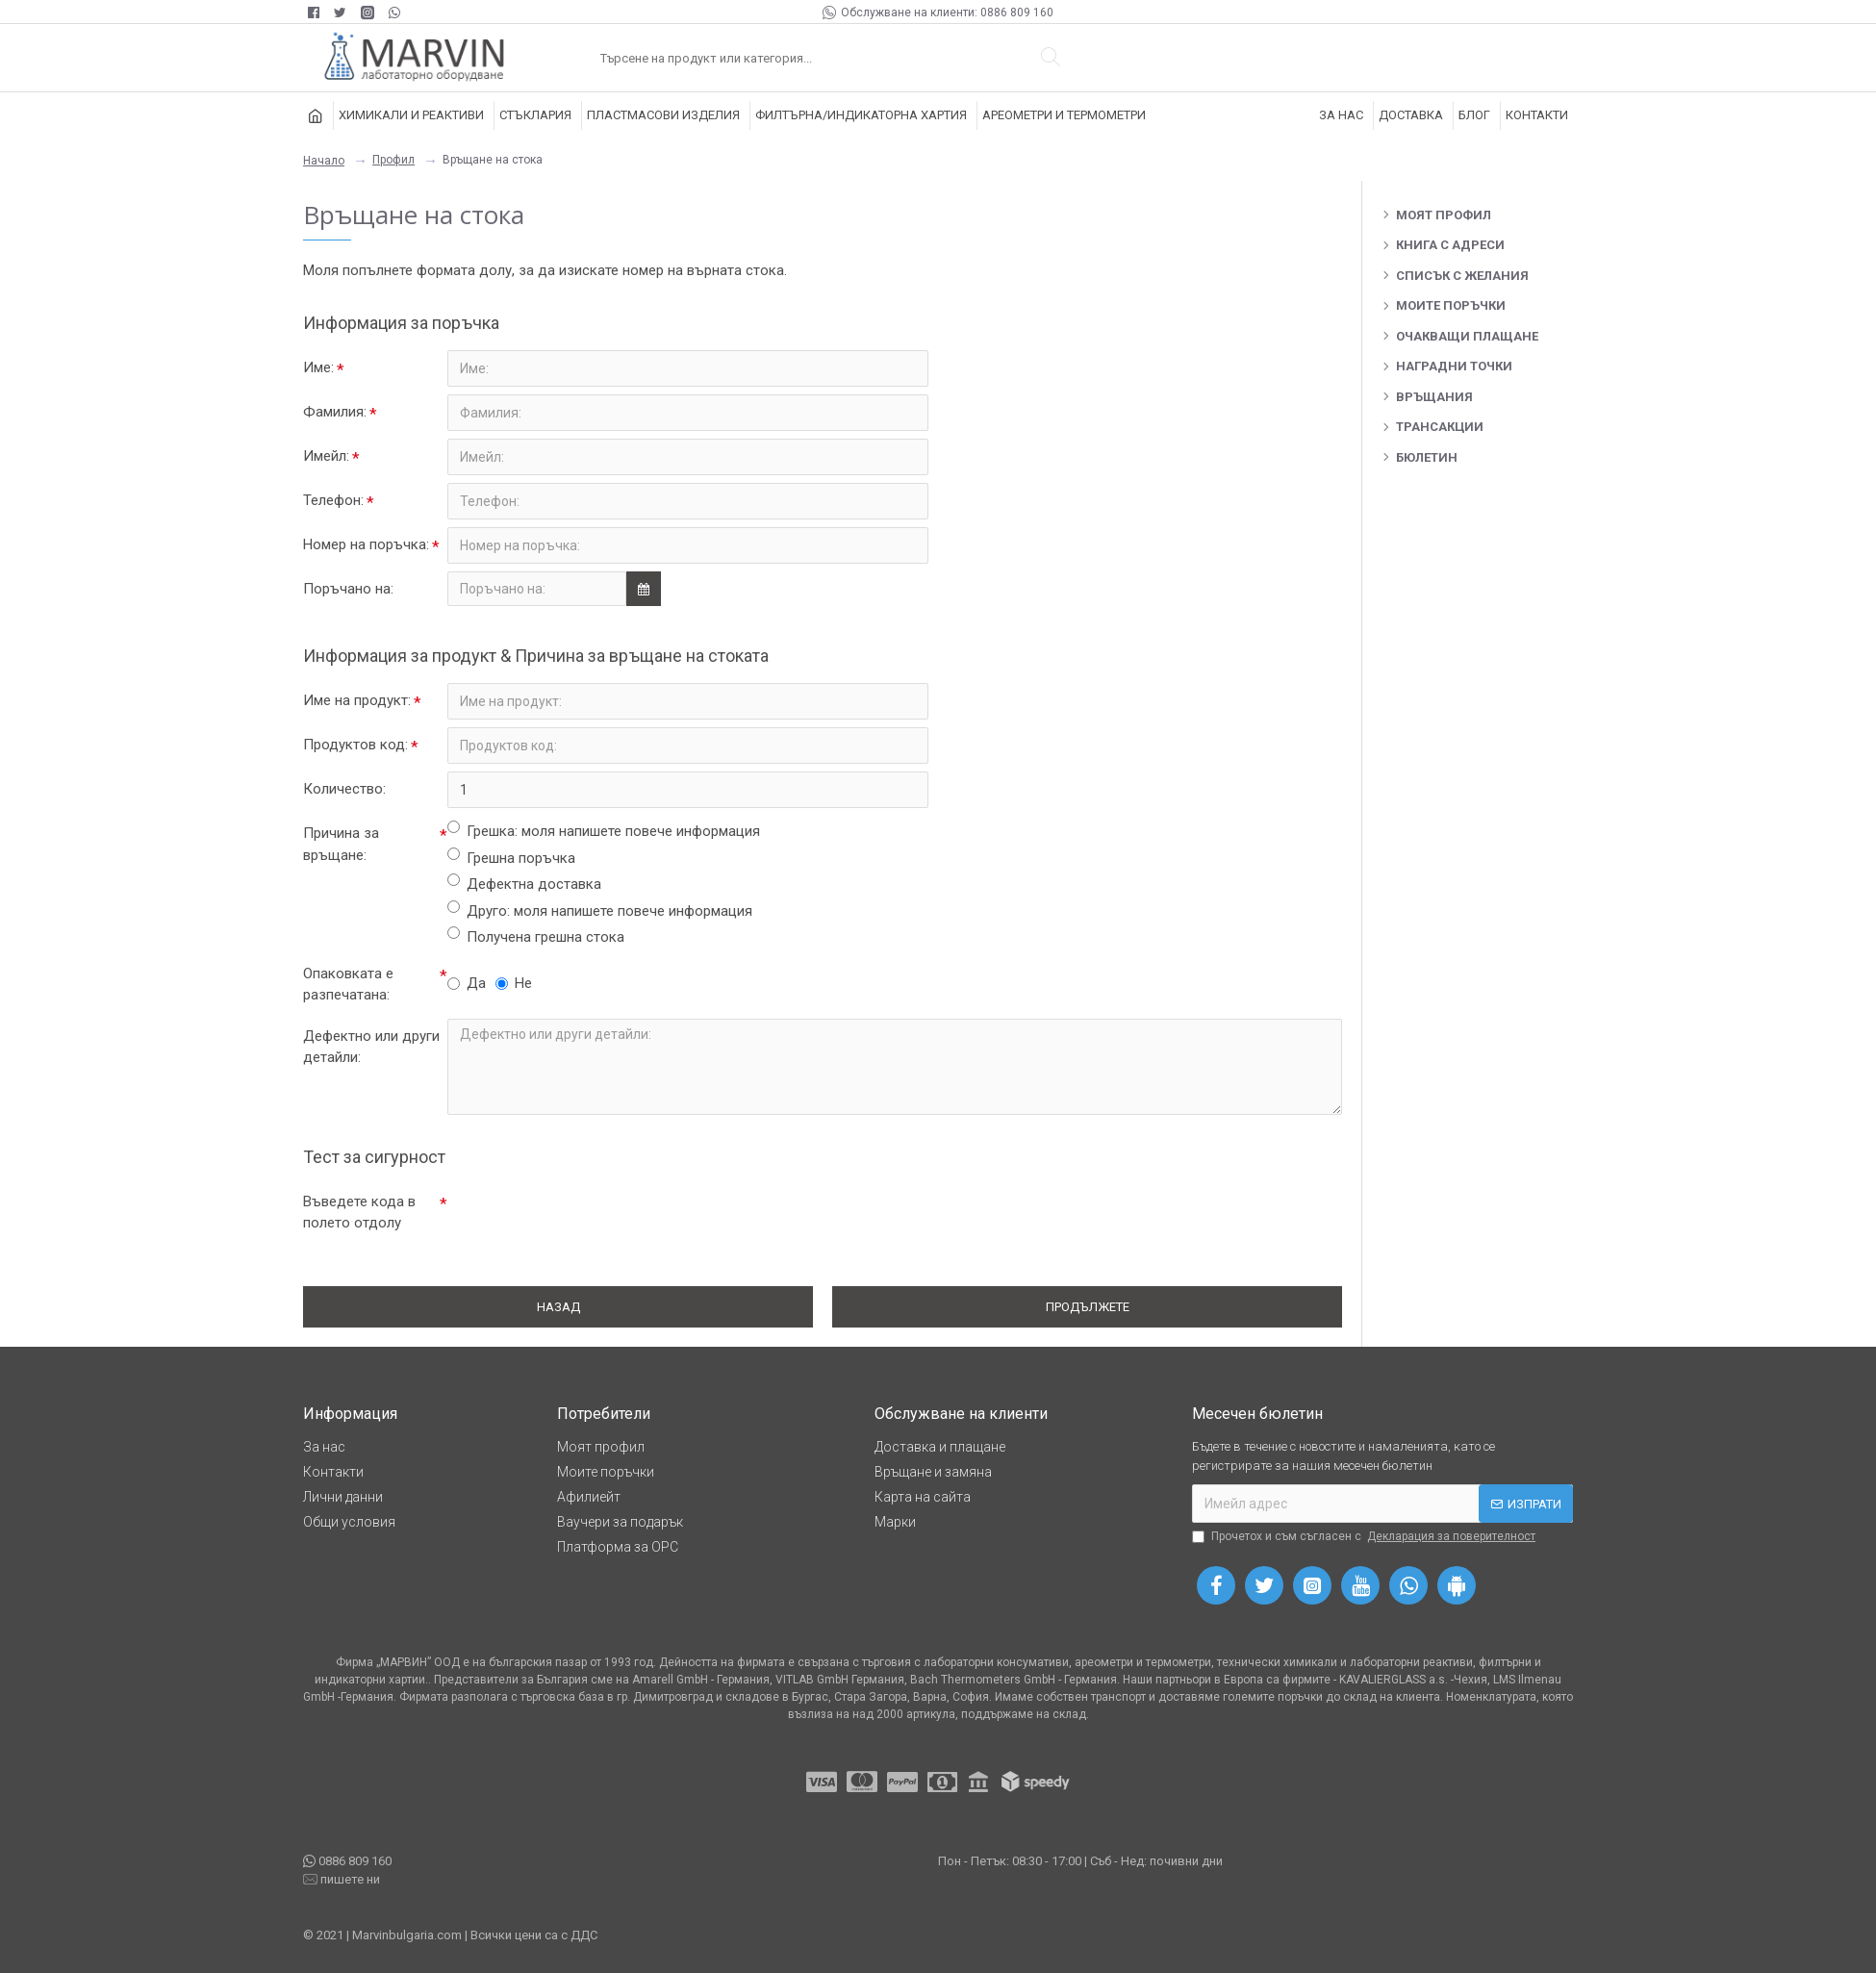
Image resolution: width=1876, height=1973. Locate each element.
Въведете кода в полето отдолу (359, 1212)
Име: (318, 367)
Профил (393, 159)
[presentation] (582, 1218)
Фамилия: (335, 411)
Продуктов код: (355, 744)
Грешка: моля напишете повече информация (603, 830)
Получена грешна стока (535, 936)
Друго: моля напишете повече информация (599, 910)
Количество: (344, 788)
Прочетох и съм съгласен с (1365, 1536)
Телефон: (333, 500)
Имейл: (326, 456)
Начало (323, 160)
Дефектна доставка (524, 883)
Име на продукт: (357, 700)
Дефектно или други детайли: (371, 1047)
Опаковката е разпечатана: (348, 984)
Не (513, 983)
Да (466, 983)
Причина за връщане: (341, 844)
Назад (558, 1307)
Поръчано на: (348, 588)
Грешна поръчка (511, 857)
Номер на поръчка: (366, 544)
